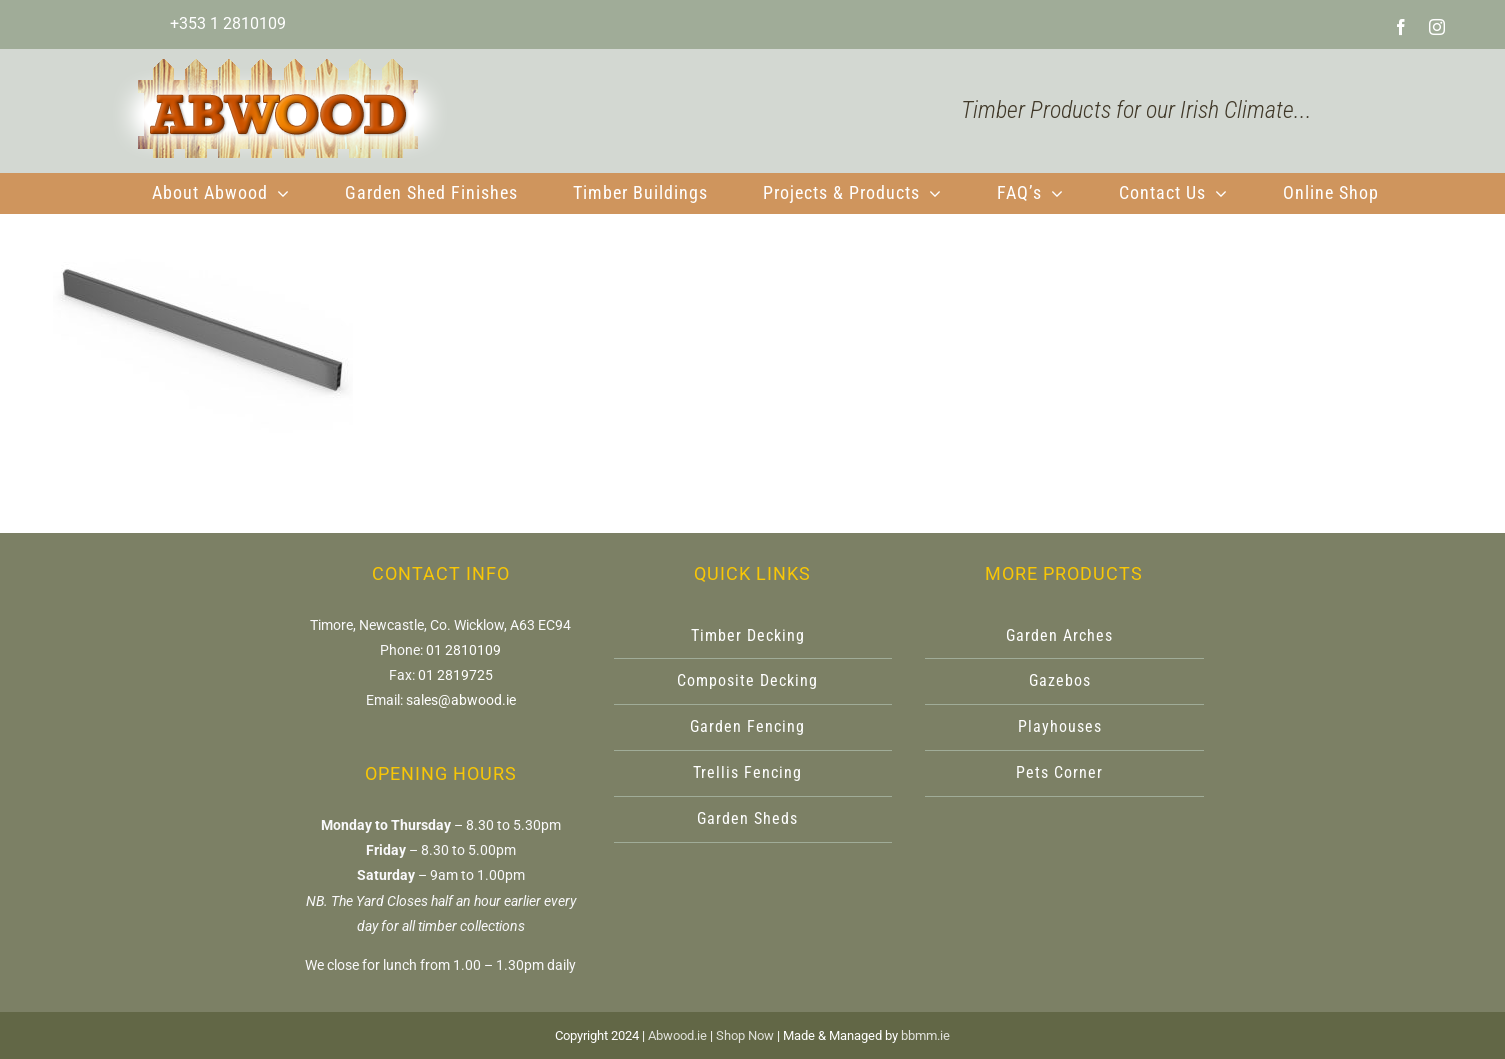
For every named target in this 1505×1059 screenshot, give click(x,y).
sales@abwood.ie (461, 700)
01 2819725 (455, 675)
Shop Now (745, 1035)
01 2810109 (463, 650)
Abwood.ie (677, 1035)
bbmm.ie (925, 1035)
